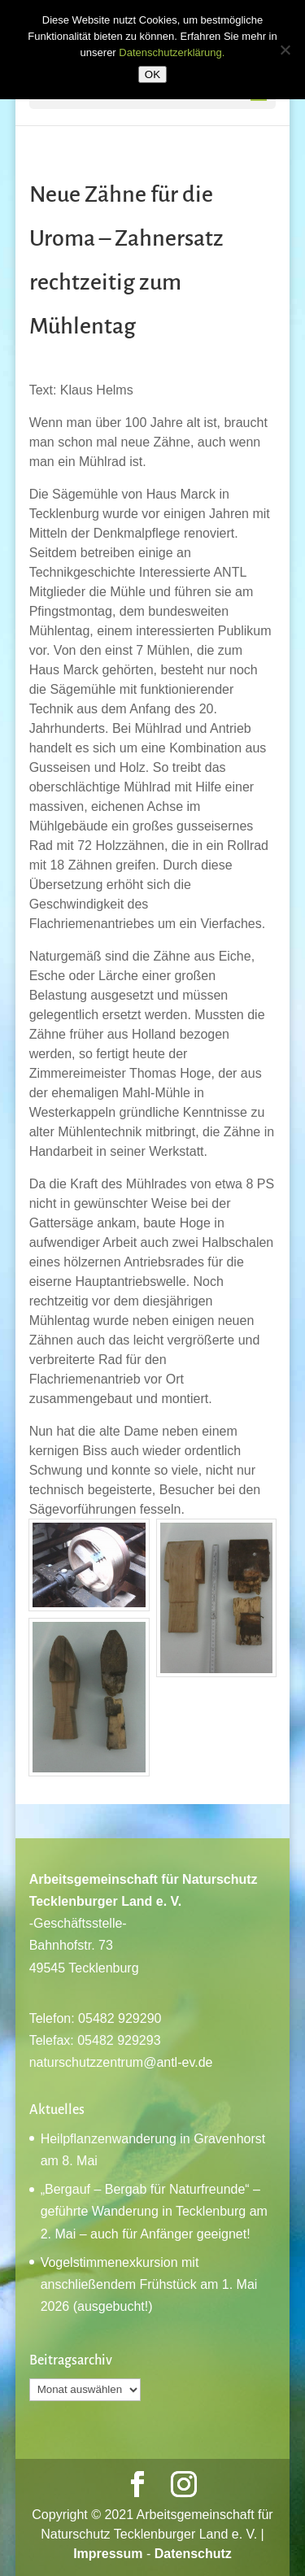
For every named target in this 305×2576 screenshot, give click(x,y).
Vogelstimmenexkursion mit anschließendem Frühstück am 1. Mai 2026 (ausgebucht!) (149, 2284)
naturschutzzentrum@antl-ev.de (121, 2062)
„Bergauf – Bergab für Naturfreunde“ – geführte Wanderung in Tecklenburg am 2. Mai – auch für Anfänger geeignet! (154, 2211)
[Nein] (285, 49)
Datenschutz (193, 2554)
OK (152, 74)
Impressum (107, 2554)
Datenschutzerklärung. (171, 52)
